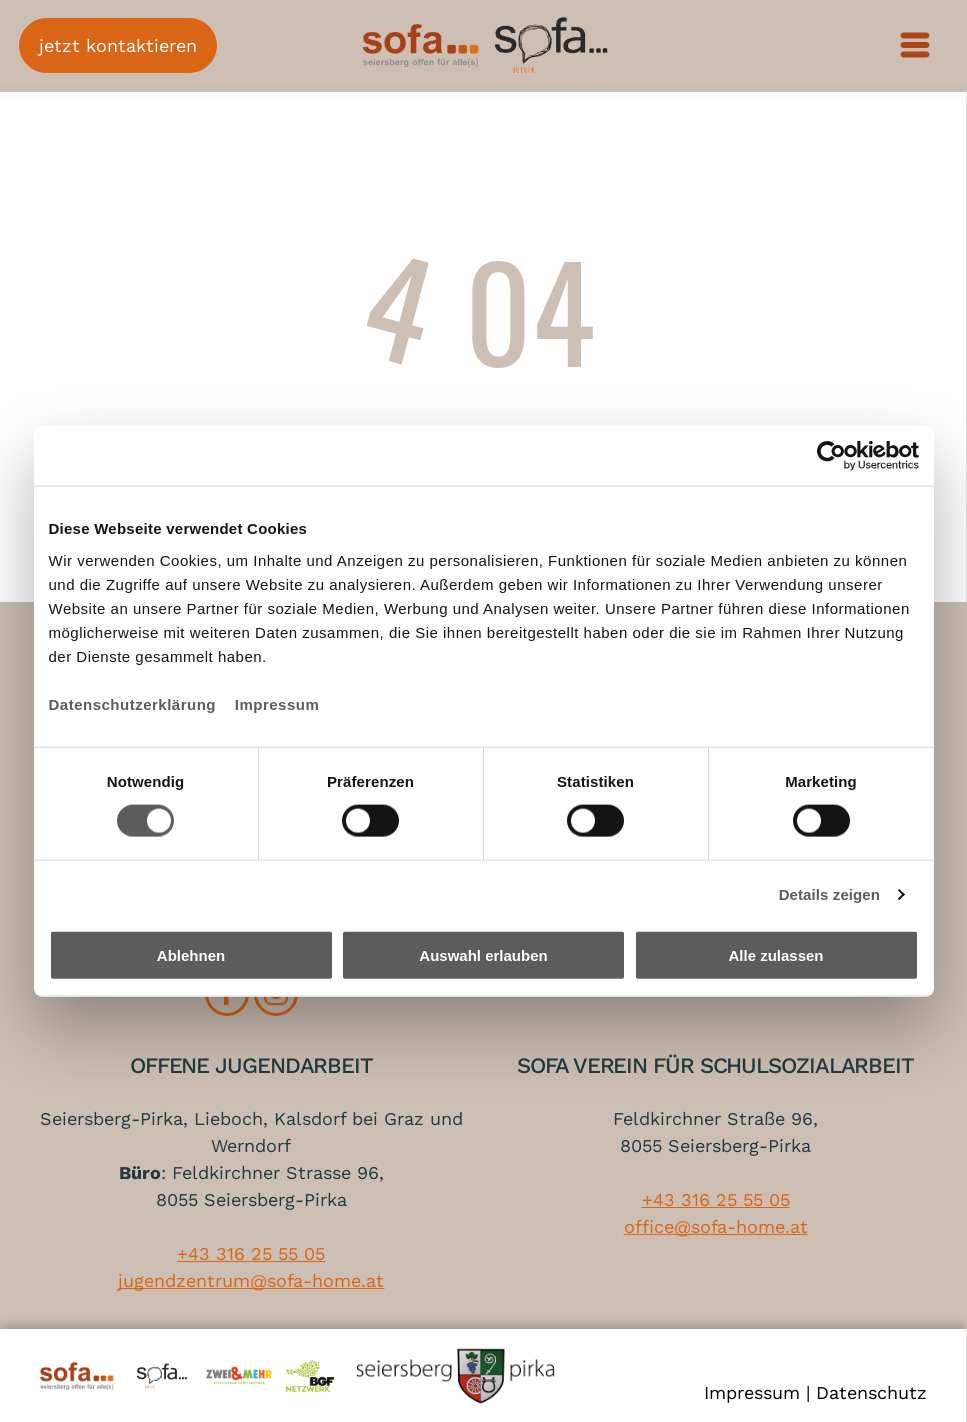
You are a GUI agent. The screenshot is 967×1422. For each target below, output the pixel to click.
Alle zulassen (775, 955)
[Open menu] (916, 45)
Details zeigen (829, 894)
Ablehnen (191, 955)
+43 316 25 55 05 (251, 1253)
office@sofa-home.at (716, 1226)
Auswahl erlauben (483, 955)
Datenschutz (871, 1392)
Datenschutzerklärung (133, 703)
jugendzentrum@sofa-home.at (251, 1280)
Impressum (277, 703)
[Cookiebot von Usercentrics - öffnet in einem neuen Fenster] (831, 456)
